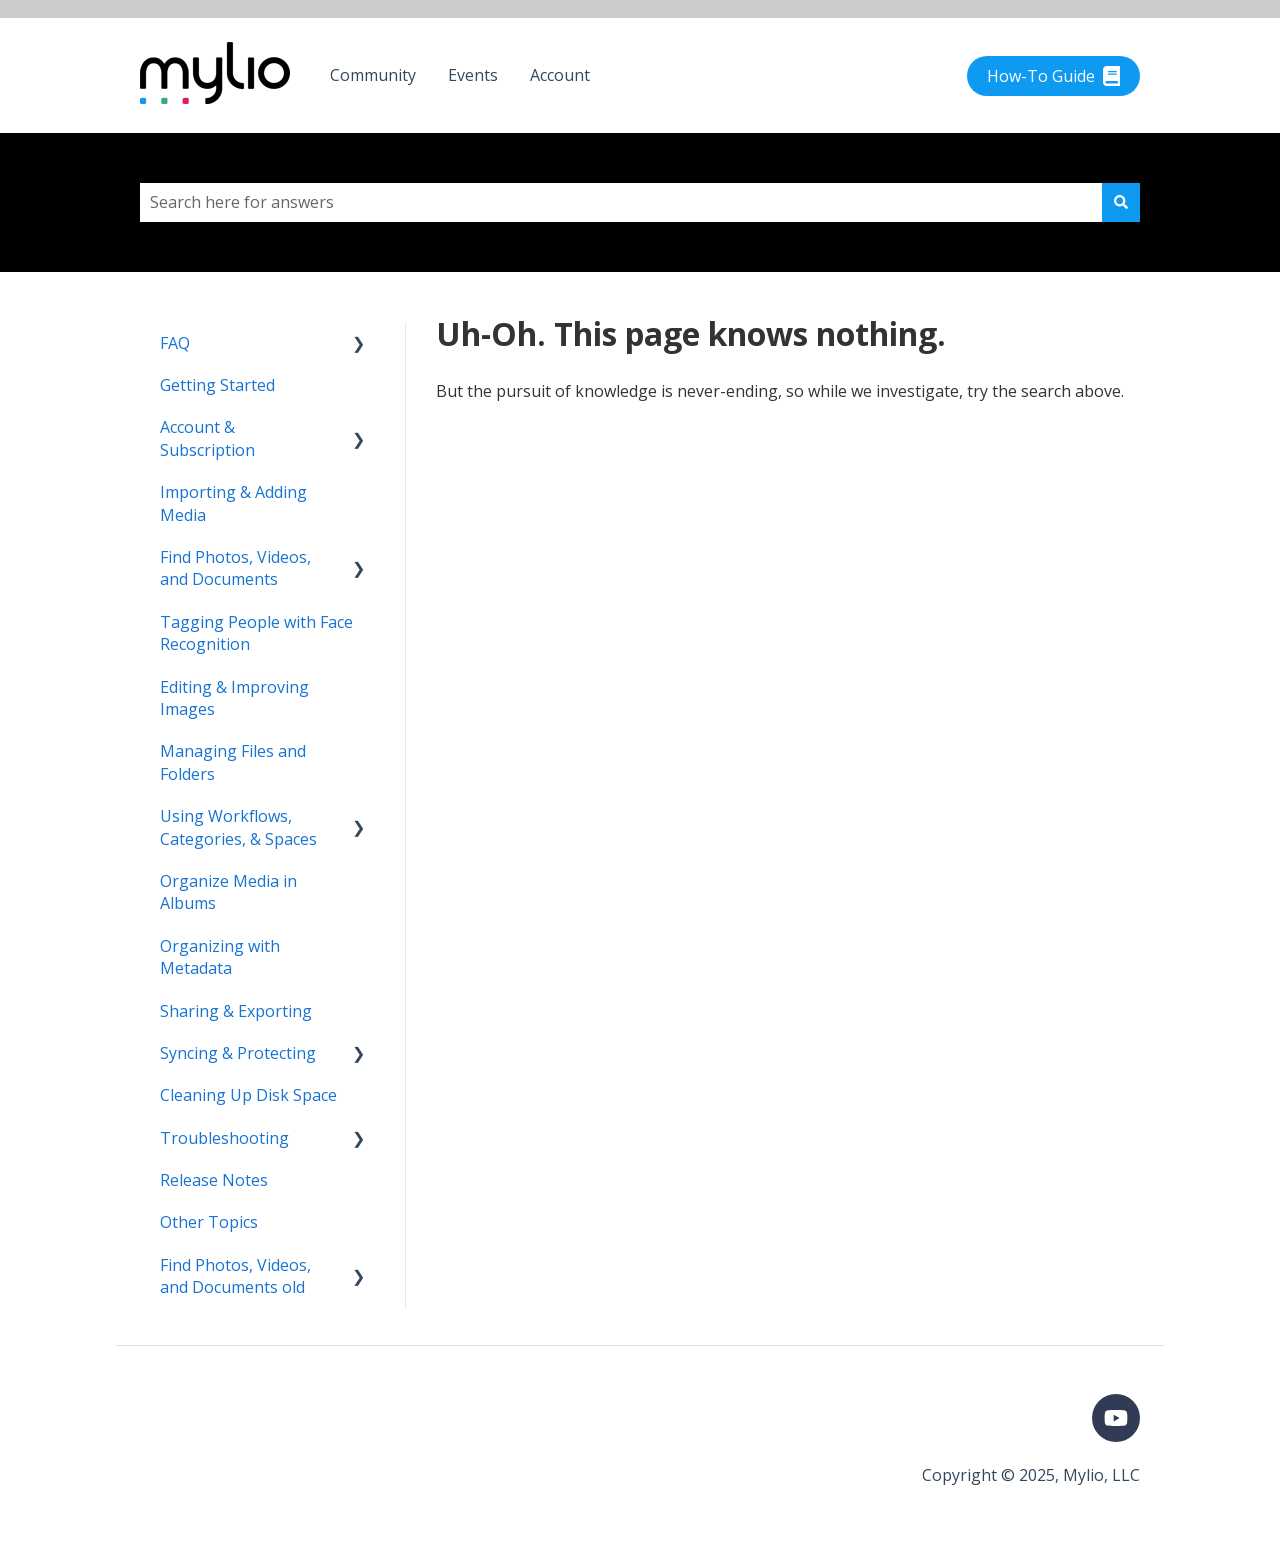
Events (473, 75)
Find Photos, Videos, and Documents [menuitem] (235, 568)
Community (373, 75)
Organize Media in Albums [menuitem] (228, 892)
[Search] (1121, 202)
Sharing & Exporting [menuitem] (236, 1011)
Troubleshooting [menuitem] (224, 1138)
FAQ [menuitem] (175, 343)
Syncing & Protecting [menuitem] (238, 1053)
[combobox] (621, 202)
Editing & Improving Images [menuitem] (234, 698)
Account (560, 75)
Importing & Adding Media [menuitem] (233, 503)
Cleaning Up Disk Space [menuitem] (248, 1095)
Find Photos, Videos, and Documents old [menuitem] (235, 1276)
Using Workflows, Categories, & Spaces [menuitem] (238, 827)
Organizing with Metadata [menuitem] (220, 957)
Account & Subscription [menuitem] (207, 438)
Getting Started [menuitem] (217, 385)
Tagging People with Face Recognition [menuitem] (256, 633)
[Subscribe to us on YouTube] (1116, 1418)
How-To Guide (1054, 76)
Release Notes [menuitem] (214, 1180)
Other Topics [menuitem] (209, 1222)
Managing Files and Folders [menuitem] (233, 762)
